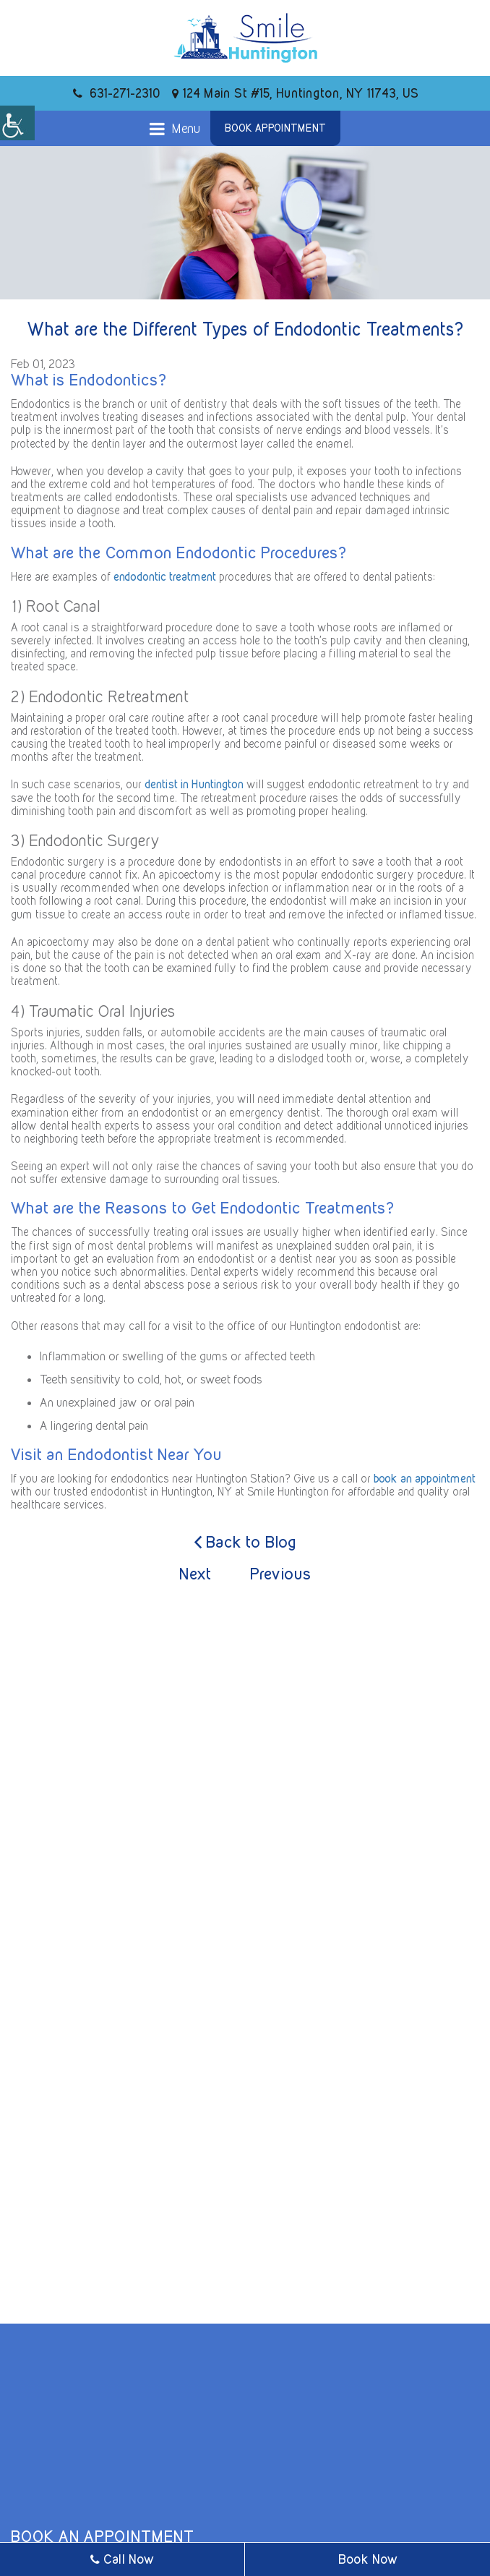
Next (195, 1574)
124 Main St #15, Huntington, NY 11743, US (295, 93)
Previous (280, 1574)
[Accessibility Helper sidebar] (17, 123)
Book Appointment (275, 128)
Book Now (367, 2559)
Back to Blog (245, 1542)
